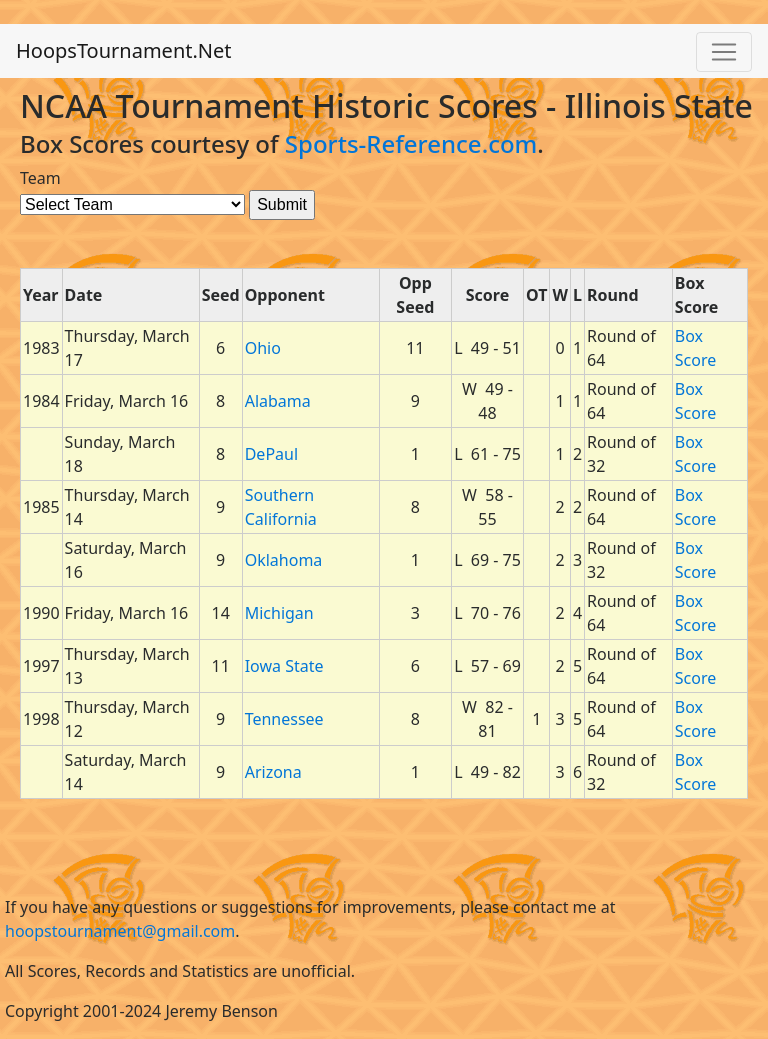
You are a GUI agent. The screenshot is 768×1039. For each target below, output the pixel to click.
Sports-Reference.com (411, 143)
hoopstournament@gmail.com (120, 931)
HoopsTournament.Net (124, 50)
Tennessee (284, 719)
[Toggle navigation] (724, 52)
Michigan (279, 613)
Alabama (278, 401)
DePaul (271, 454)
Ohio (263, 348)
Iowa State (284, 666)
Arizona (273, 772)
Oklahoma (284, 560)
